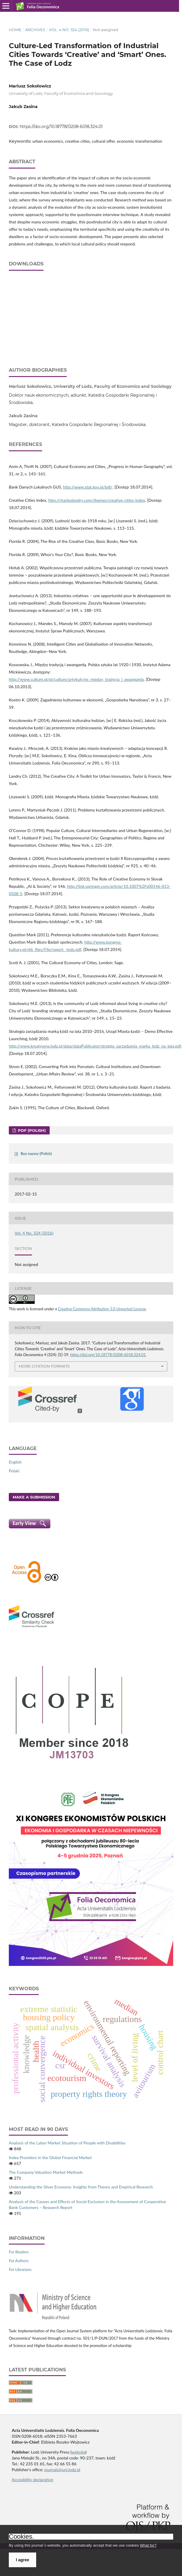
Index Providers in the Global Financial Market (50, 2157)
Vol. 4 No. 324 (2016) (69, 29)
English (15, 1461)
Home (15, 29)
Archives (35, 29)
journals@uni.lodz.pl (62, 2469)
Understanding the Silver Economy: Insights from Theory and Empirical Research (81, 2186)
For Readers (19, 2252)
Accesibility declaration (32, 2479)
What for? (148, 2545)
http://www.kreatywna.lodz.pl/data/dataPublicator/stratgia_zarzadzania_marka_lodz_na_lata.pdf (95, 1045)
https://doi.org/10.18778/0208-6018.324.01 (61, 126)
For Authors (19, 2260)
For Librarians (20, 2269)
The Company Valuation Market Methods (46, 2172)
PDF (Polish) (31, 1130)
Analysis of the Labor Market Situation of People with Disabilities (67, 2142)
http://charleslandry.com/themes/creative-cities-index (96, 500)
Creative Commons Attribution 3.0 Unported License (102, 1308)
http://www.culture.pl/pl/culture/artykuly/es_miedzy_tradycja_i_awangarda (76, 679)
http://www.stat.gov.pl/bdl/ (87, 486)
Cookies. (21, 2537)
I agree (22, 2560)
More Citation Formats (44, 1366)
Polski (14, 1470)
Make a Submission (34, 1497)
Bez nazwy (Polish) (36, 1153)
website (78, 2451)
